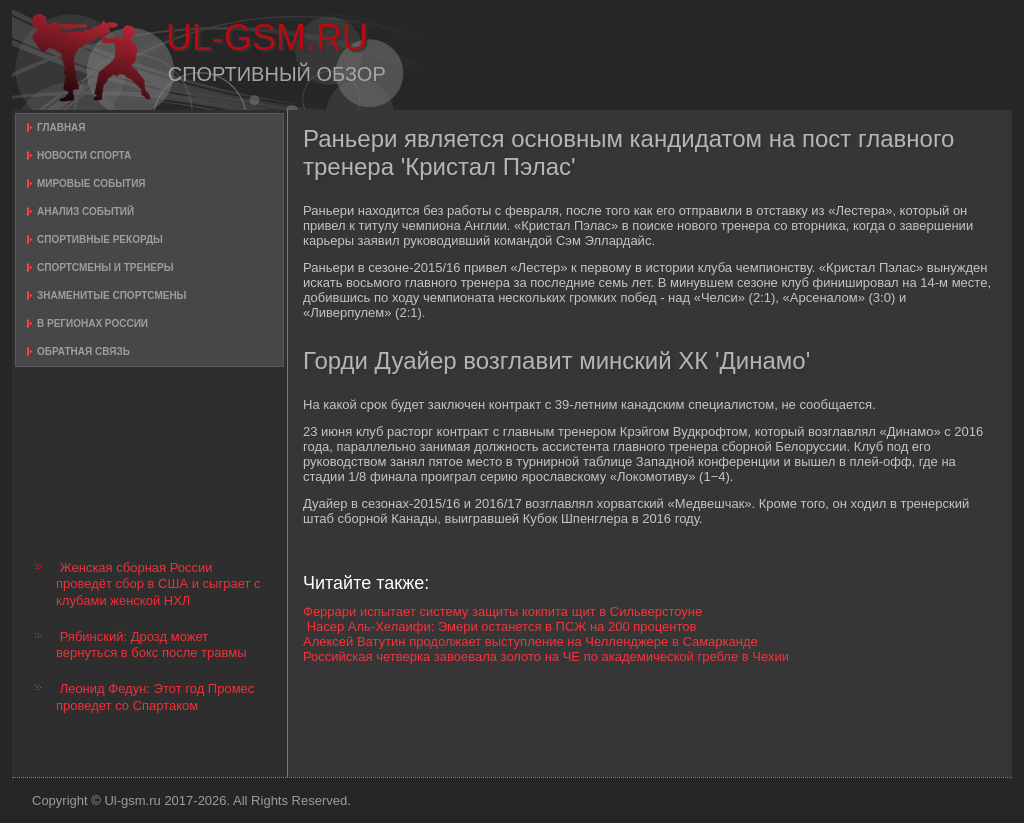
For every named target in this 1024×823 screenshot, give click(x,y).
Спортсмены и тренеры (105, 267)
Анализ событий (85, 211)
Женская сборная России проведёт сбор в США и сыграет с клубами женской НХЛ (158, 584)
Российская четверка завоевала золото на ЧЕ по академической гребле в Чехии (546, 656)
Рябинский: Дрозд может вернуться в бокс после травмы (151, 644)
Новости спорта (84, 155)
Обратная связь (83, 351)
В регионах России (92, 323)
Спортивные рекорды (100, 239)
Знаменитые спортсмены (111, 295)
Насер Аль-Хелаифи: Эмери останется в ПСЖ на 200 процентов (502, 626)
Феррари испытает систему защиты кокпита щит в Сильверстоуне (502, 611)
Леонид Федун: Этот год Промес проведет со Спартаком (155, 696)
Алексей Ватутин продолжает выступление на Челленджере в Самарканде (530, 641)
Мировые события (91, 183)
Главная (61, 127)
